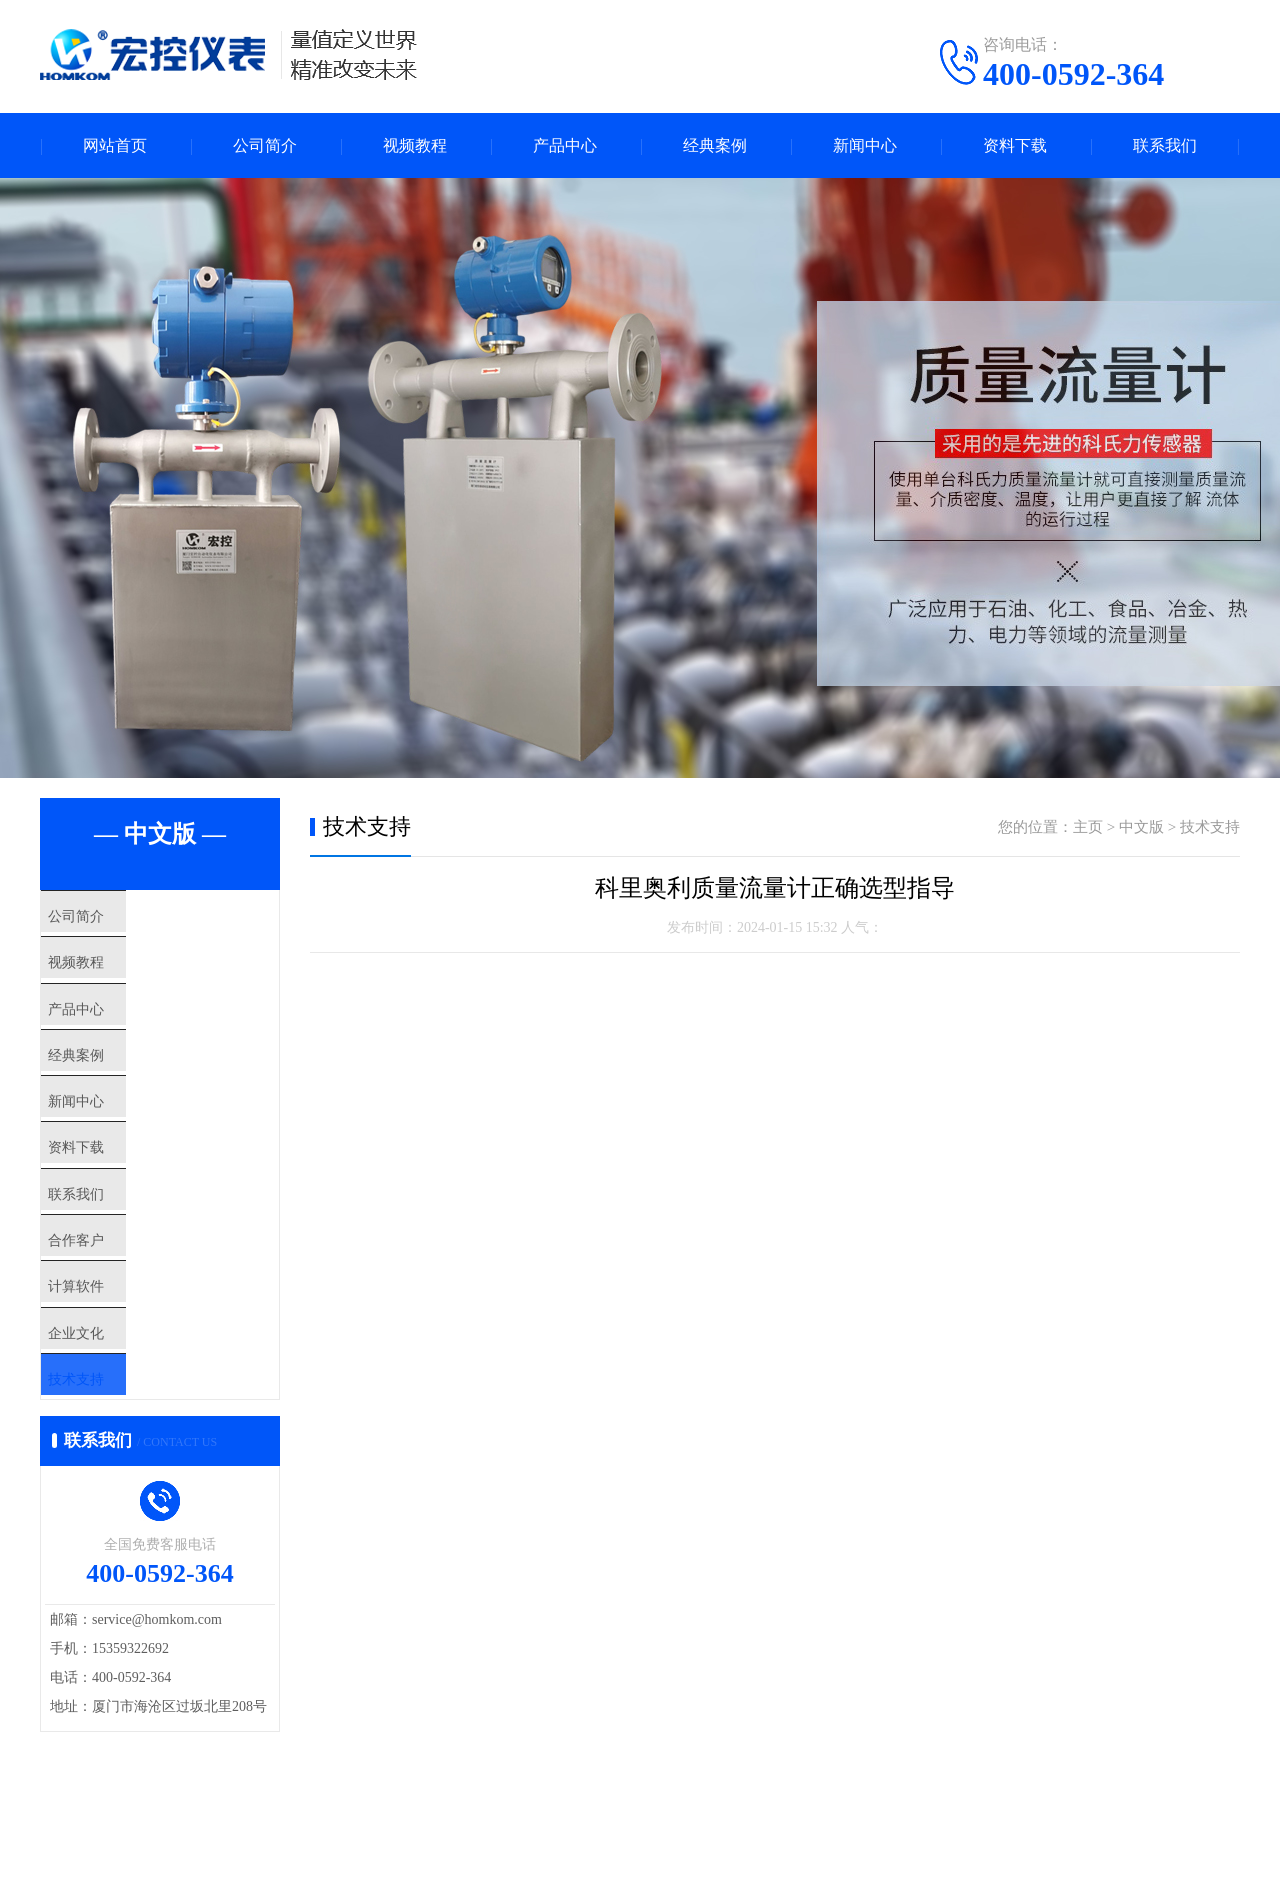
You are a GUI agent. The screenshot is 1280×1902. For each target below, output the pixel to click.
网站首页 (115, 145)
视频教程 (415, 145)
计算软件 (117, 1392)
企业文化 (117, 1451)
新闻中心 (865, 145)
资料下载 (1015, 145)
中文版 (1141, 827)
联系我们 (1165, 145)
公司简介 (265, 145)
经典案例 (715, 145)
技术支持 (117, 1510)
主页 (1088, 827)
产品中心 (565, 145)
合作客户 (117, 1333)
